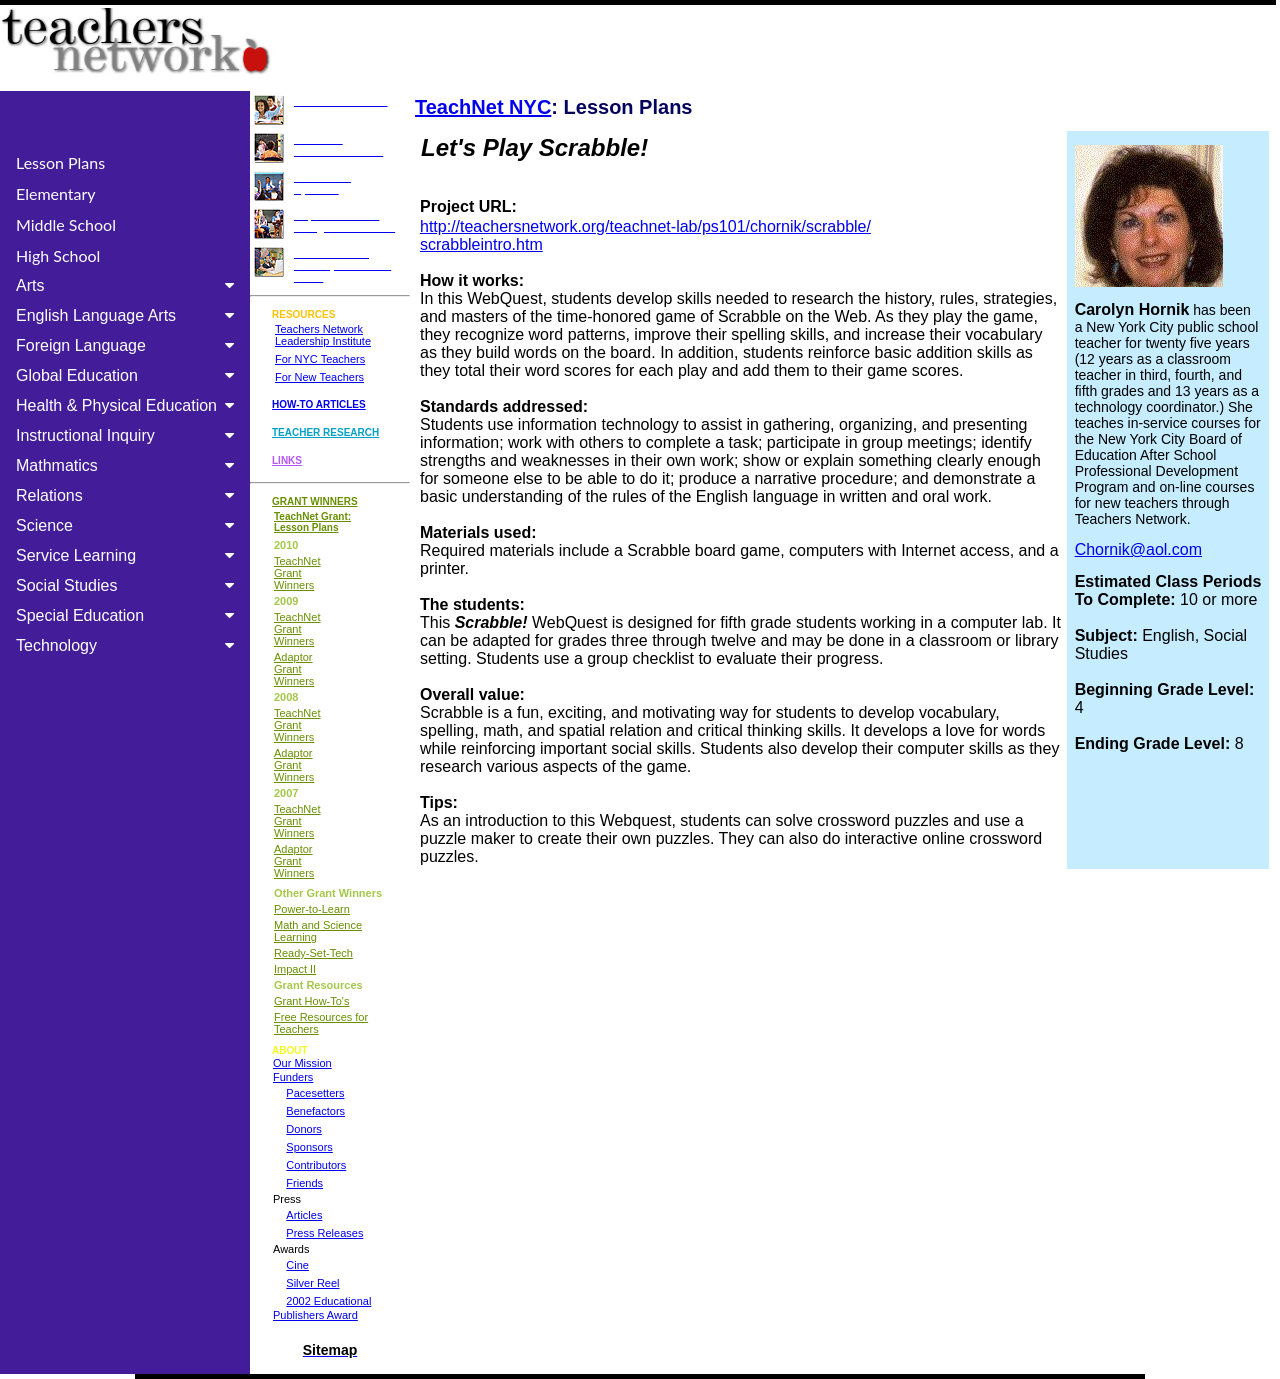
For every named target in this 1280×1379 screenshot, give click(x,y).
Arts (129, 285)
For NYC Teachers (320, 359)
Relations (129, 495)
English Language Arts (129, 315)
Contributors (316, 1165)
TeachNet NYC (483, 107)
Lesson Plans (60, 162)
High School (58, 255)
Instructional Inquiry (129, 435)
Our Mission (302, 1063)
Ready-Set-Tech (313, 953)
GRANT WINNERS (315, 501)
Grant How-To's (311, 1001)
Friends (304, 1183)
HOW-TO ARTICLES (319, 404)
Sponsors (309, 1147)
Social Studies (129, 585)
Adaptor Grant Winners (294, 669)
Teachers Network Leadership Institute (323, 335)
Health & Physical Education (129, 405)
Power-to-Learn (312, 909)
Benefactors (315, 1111)
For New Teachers (319, 377)
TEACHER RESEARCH (325, 432)
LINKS (287, 460)
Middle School (66, 224)
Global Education (129, 375)
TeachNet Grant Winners (297, 573)
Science (129, 525)
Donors (303, 1129)
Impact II (295, 969)
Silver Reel (312, 1283)
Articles (304, 1215)
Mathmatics (129, 465)
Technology (129, 645)
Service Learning (129, 555)
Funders (293, 1077)
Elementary (56, 193)
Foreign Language (129, 345)
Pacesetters (315, 1093)
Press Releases (324, 1233)
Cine (297, 1265)
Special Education (129, 615)
